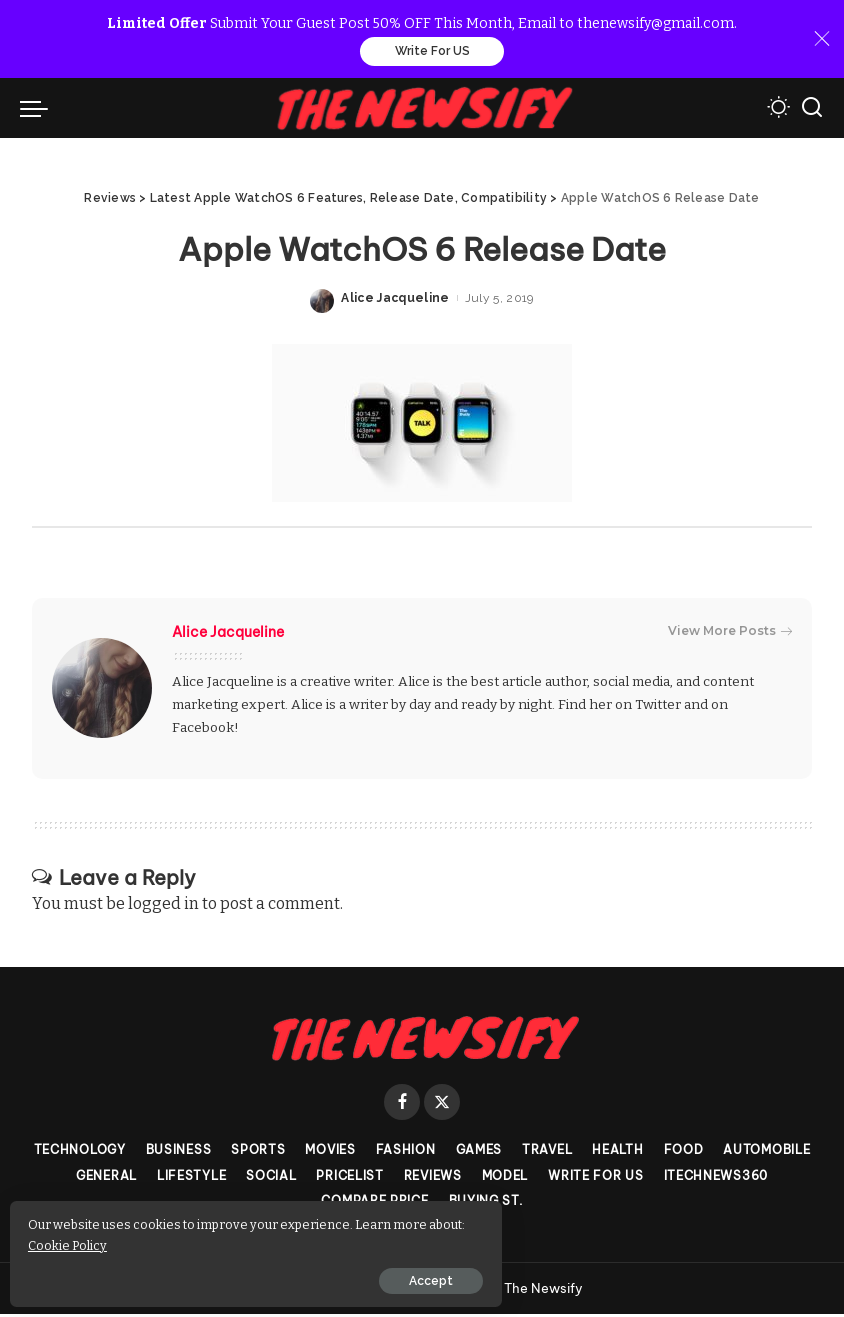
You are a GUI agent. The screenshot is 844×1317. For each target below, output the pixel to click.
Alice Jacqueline (395, 301)
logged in (163, 905)
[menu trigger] (39, 110)
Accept (243, 1274)
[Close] (822, 40)
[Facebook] (402, 1105)
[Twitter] (442, 1105)
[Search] (812, 110)
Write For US (432, 52)
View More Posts (730, 633)
